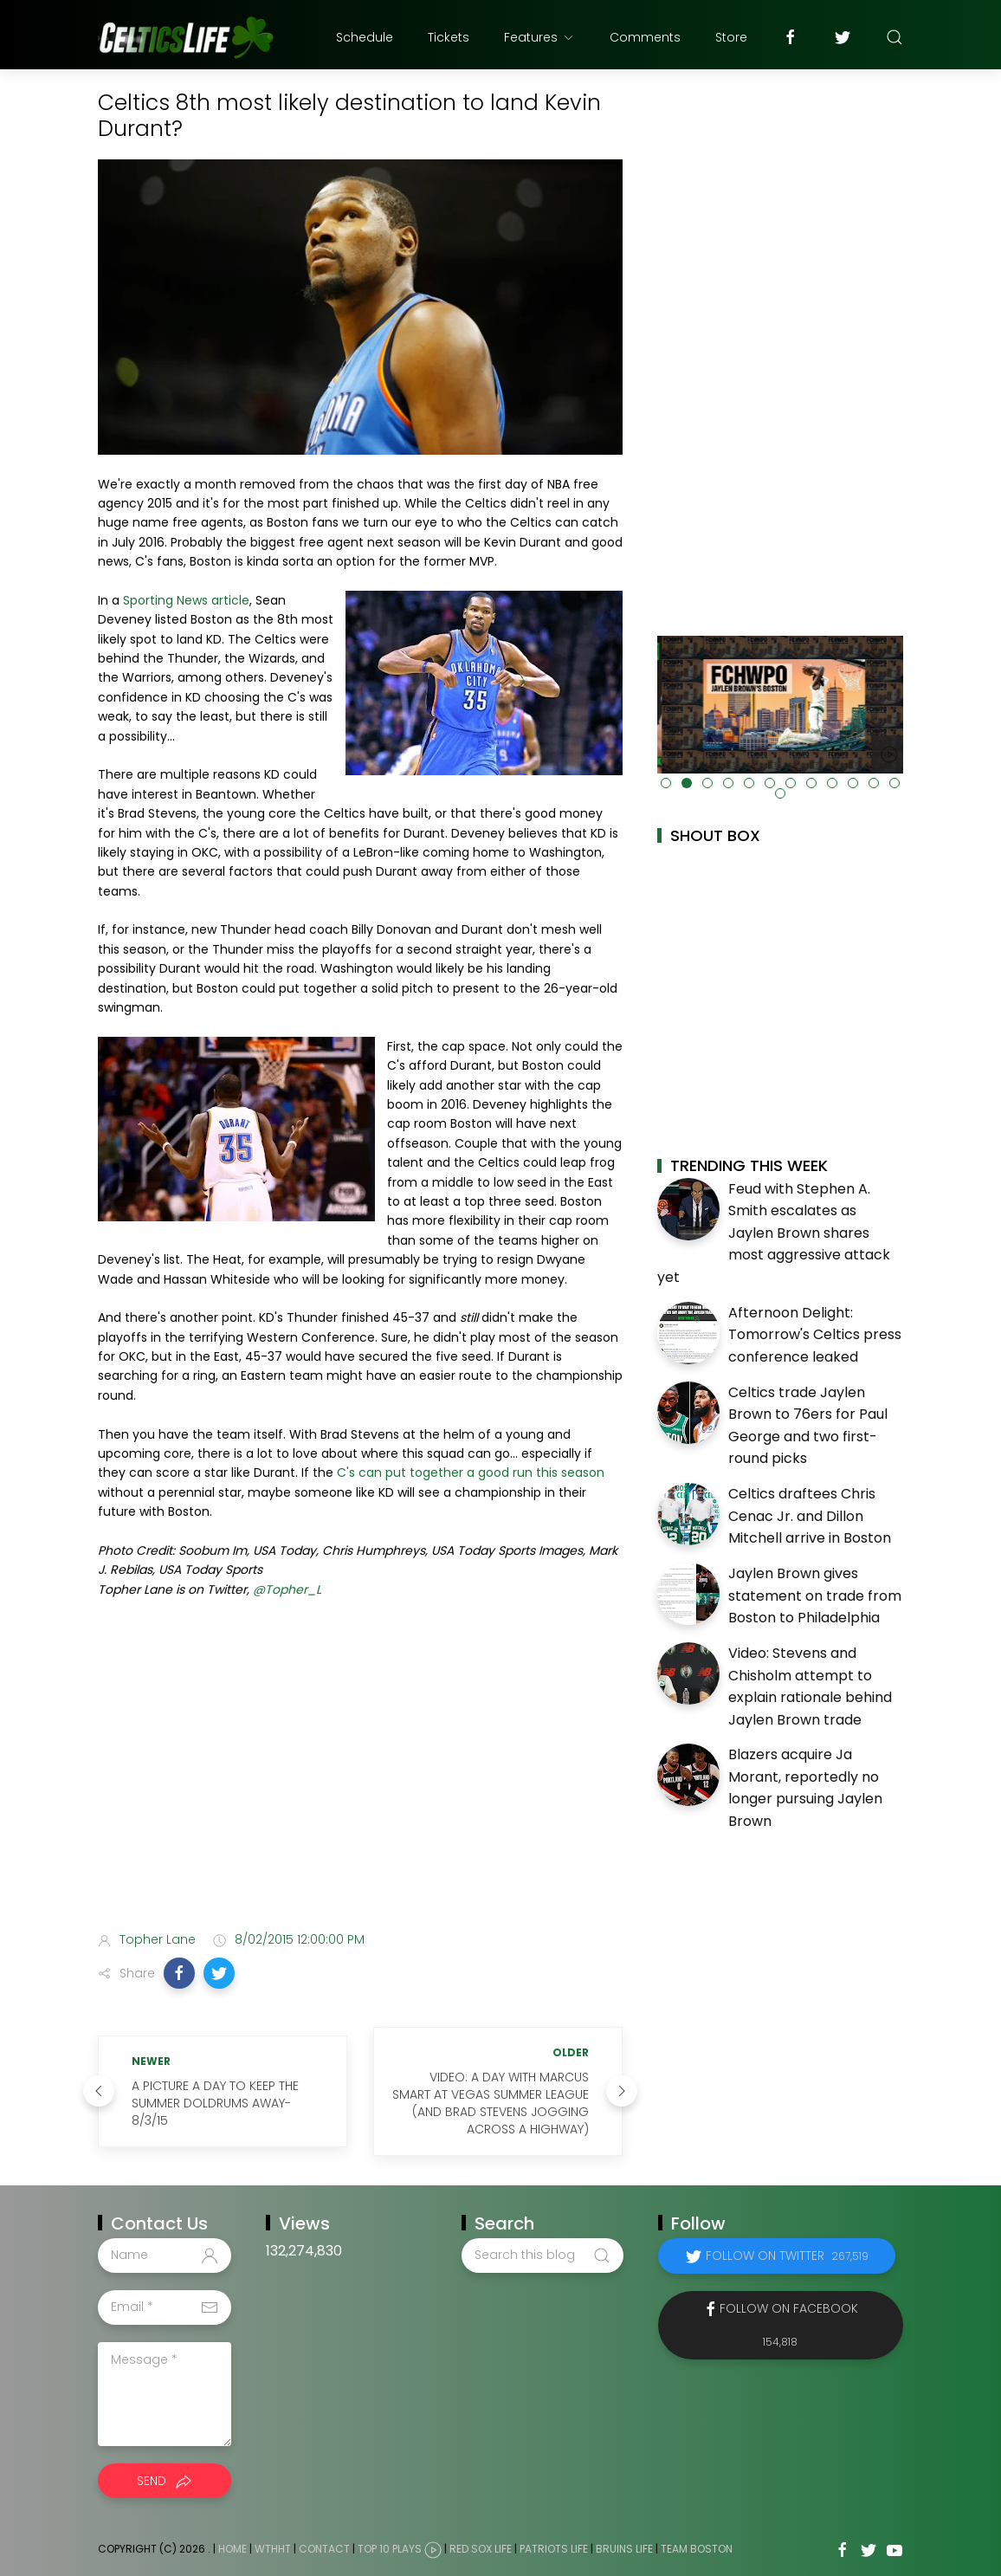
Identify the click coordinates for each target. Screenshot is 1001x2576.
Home (232, 2548)
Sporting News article (186, 600)
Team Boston (697, 2548)
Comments (645, 37)
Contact (324, 2548)
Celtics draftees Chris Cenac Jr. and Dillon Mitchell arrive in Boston (809, 1516)
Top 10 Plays (390, 2548)
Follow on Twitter (787, 2255)
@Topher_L (287, 1589)
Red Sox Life (480, 2548)
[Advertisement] (360, 1781)
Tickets (448, 37)
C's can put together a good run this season (470, 1472)
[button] (179, 1973)
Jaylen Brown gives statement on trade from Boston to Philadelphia (814, 1595)
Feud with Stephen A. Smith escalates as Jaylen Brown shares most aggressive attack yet (773, 1233)
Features (539, 37)
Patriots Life (554, 2548)
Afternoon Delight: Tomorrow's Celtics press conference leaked (814, 1335)
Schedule (364, 37)
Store (731, 37)
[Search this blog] (542, 2255)
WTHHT (273, 2548)
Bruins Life (624, 2548)
